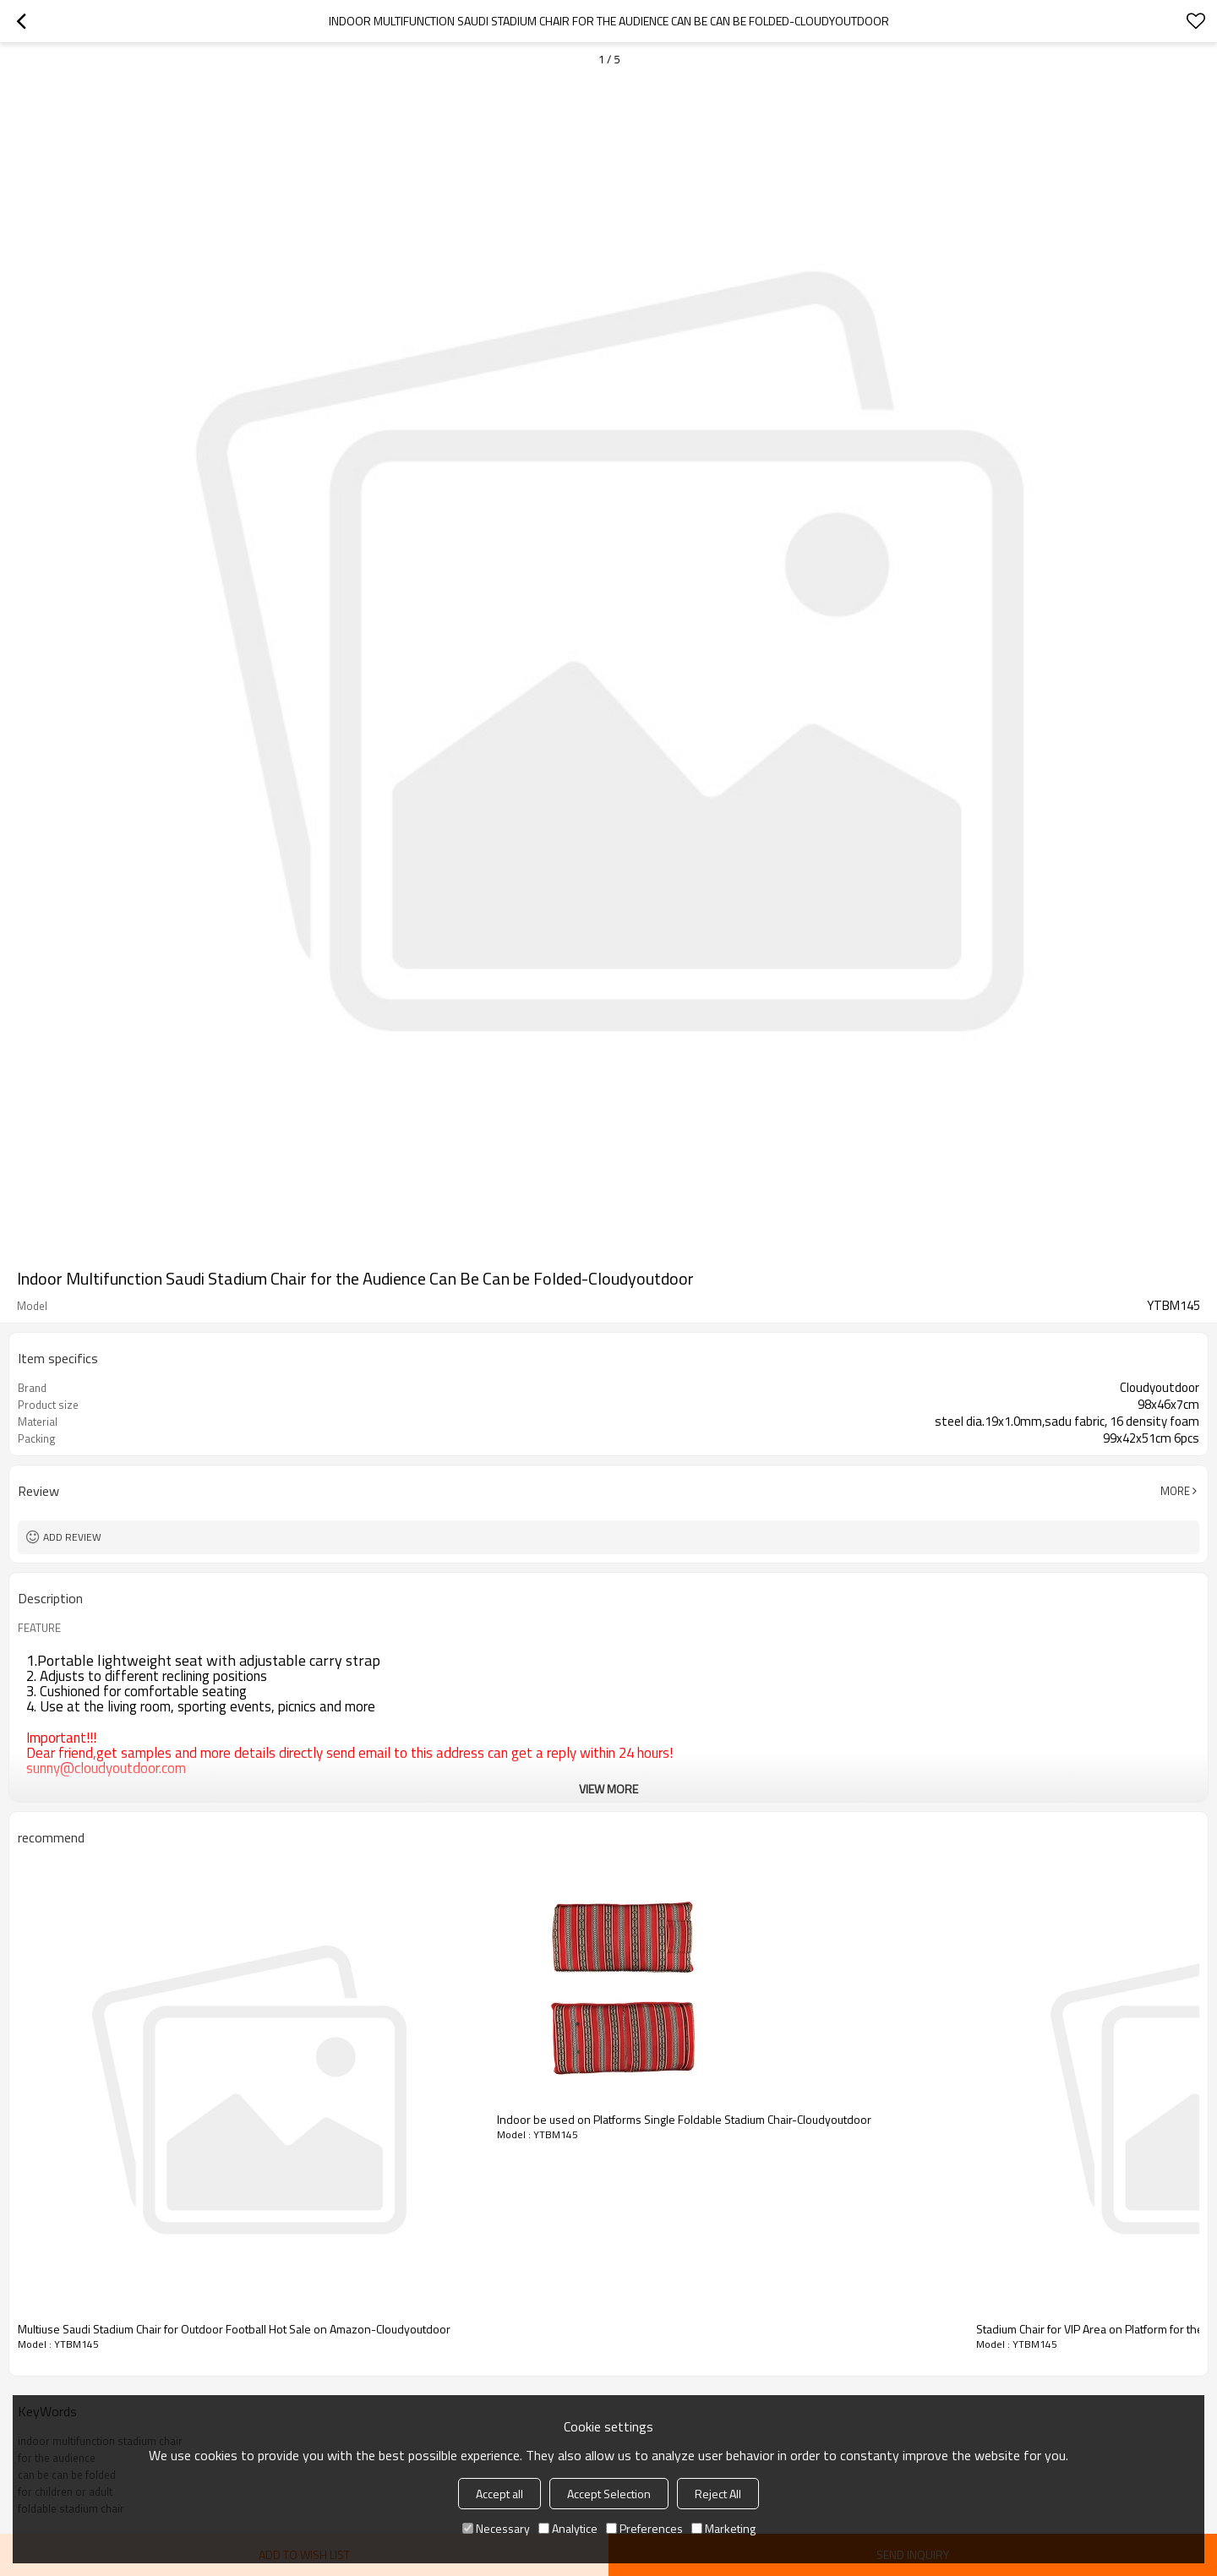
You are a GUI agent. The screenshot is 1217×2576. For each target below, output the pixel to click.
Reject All (718, 2493)
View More (608, 1789)
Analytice (568, 2528)
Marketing (723, 2528)
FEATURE (39, 1627)
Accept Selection (609, 2493)
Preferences (644, 2528)
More (1175, 1490)
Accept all (499, 2493)
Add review (72, 1537)
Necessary (496, 2528)
